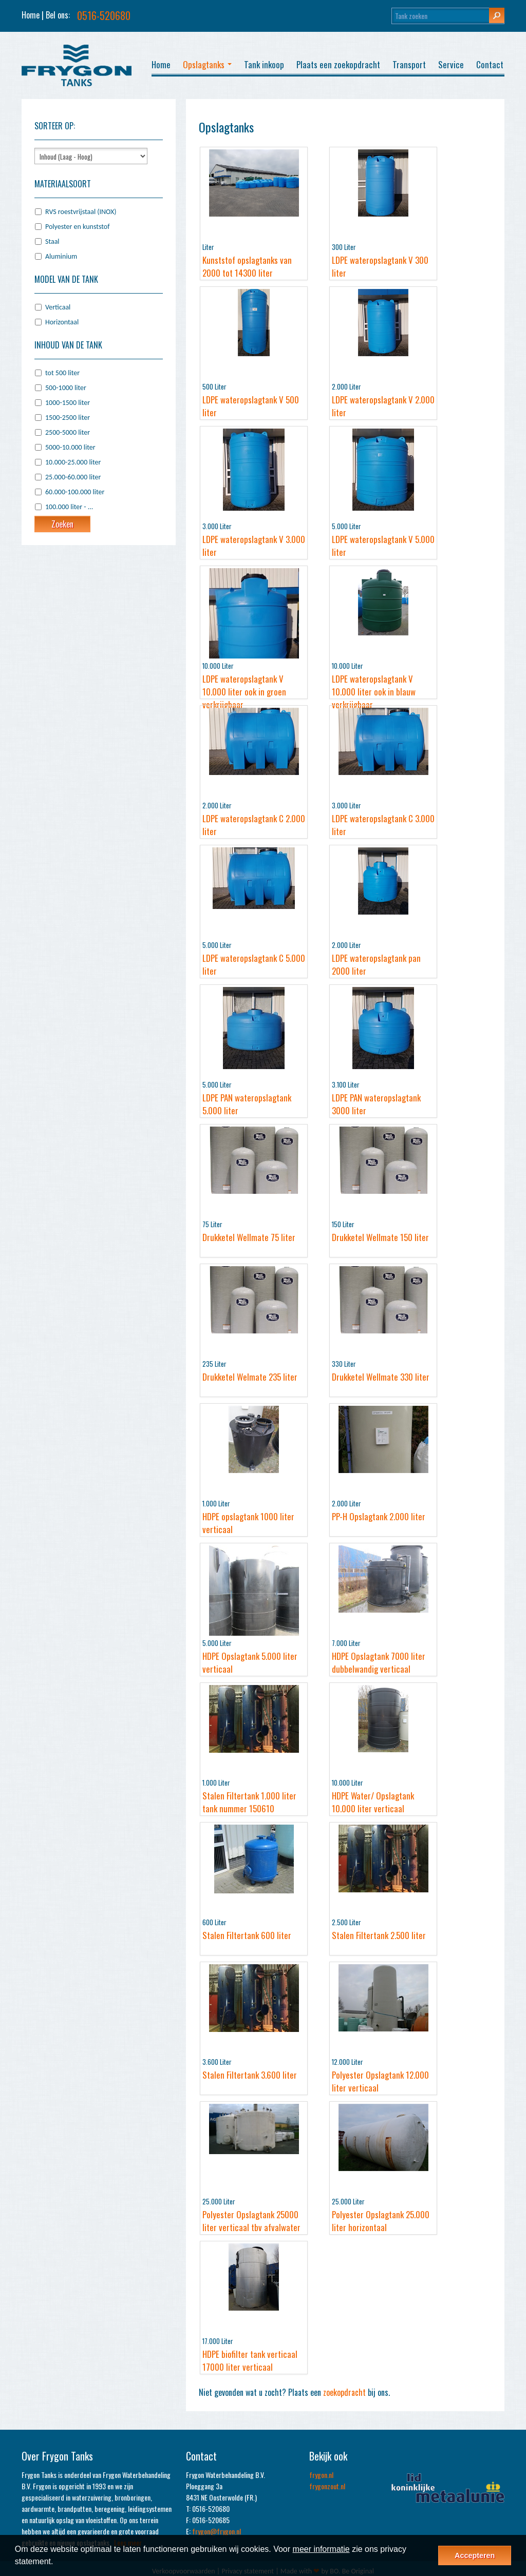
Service (451, 64)
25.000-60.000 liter (73, 477)
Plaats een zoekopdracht (338, 64)
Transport (409, 64)
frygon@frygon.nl (216, 2531)
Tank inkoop (264, 64)
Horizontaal (62, 322)
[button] (57, 2562)
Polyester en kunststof (77, 226)
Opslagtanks (207, 64)
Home (31, 15)
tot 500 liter (62, 373)
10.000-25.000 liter (73, 462)
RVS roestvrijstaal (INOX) (80, 211)
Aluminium (61, 256)
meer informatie (321, 2549)
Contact (489, 64)
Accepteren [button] (475, 2555)
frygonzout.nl (327, 2486)
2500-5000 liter (67, 432)
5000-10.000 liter (70, 447)
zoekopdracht (344, 2392)
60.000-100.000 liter (74, 492)
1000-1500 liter (67, 402)
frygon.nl (321, 2474)
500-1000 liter (65, 387)
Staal (52, 241)
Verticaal (57, 307)
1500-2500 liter (67, 417)
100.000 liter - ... (69, 506)
